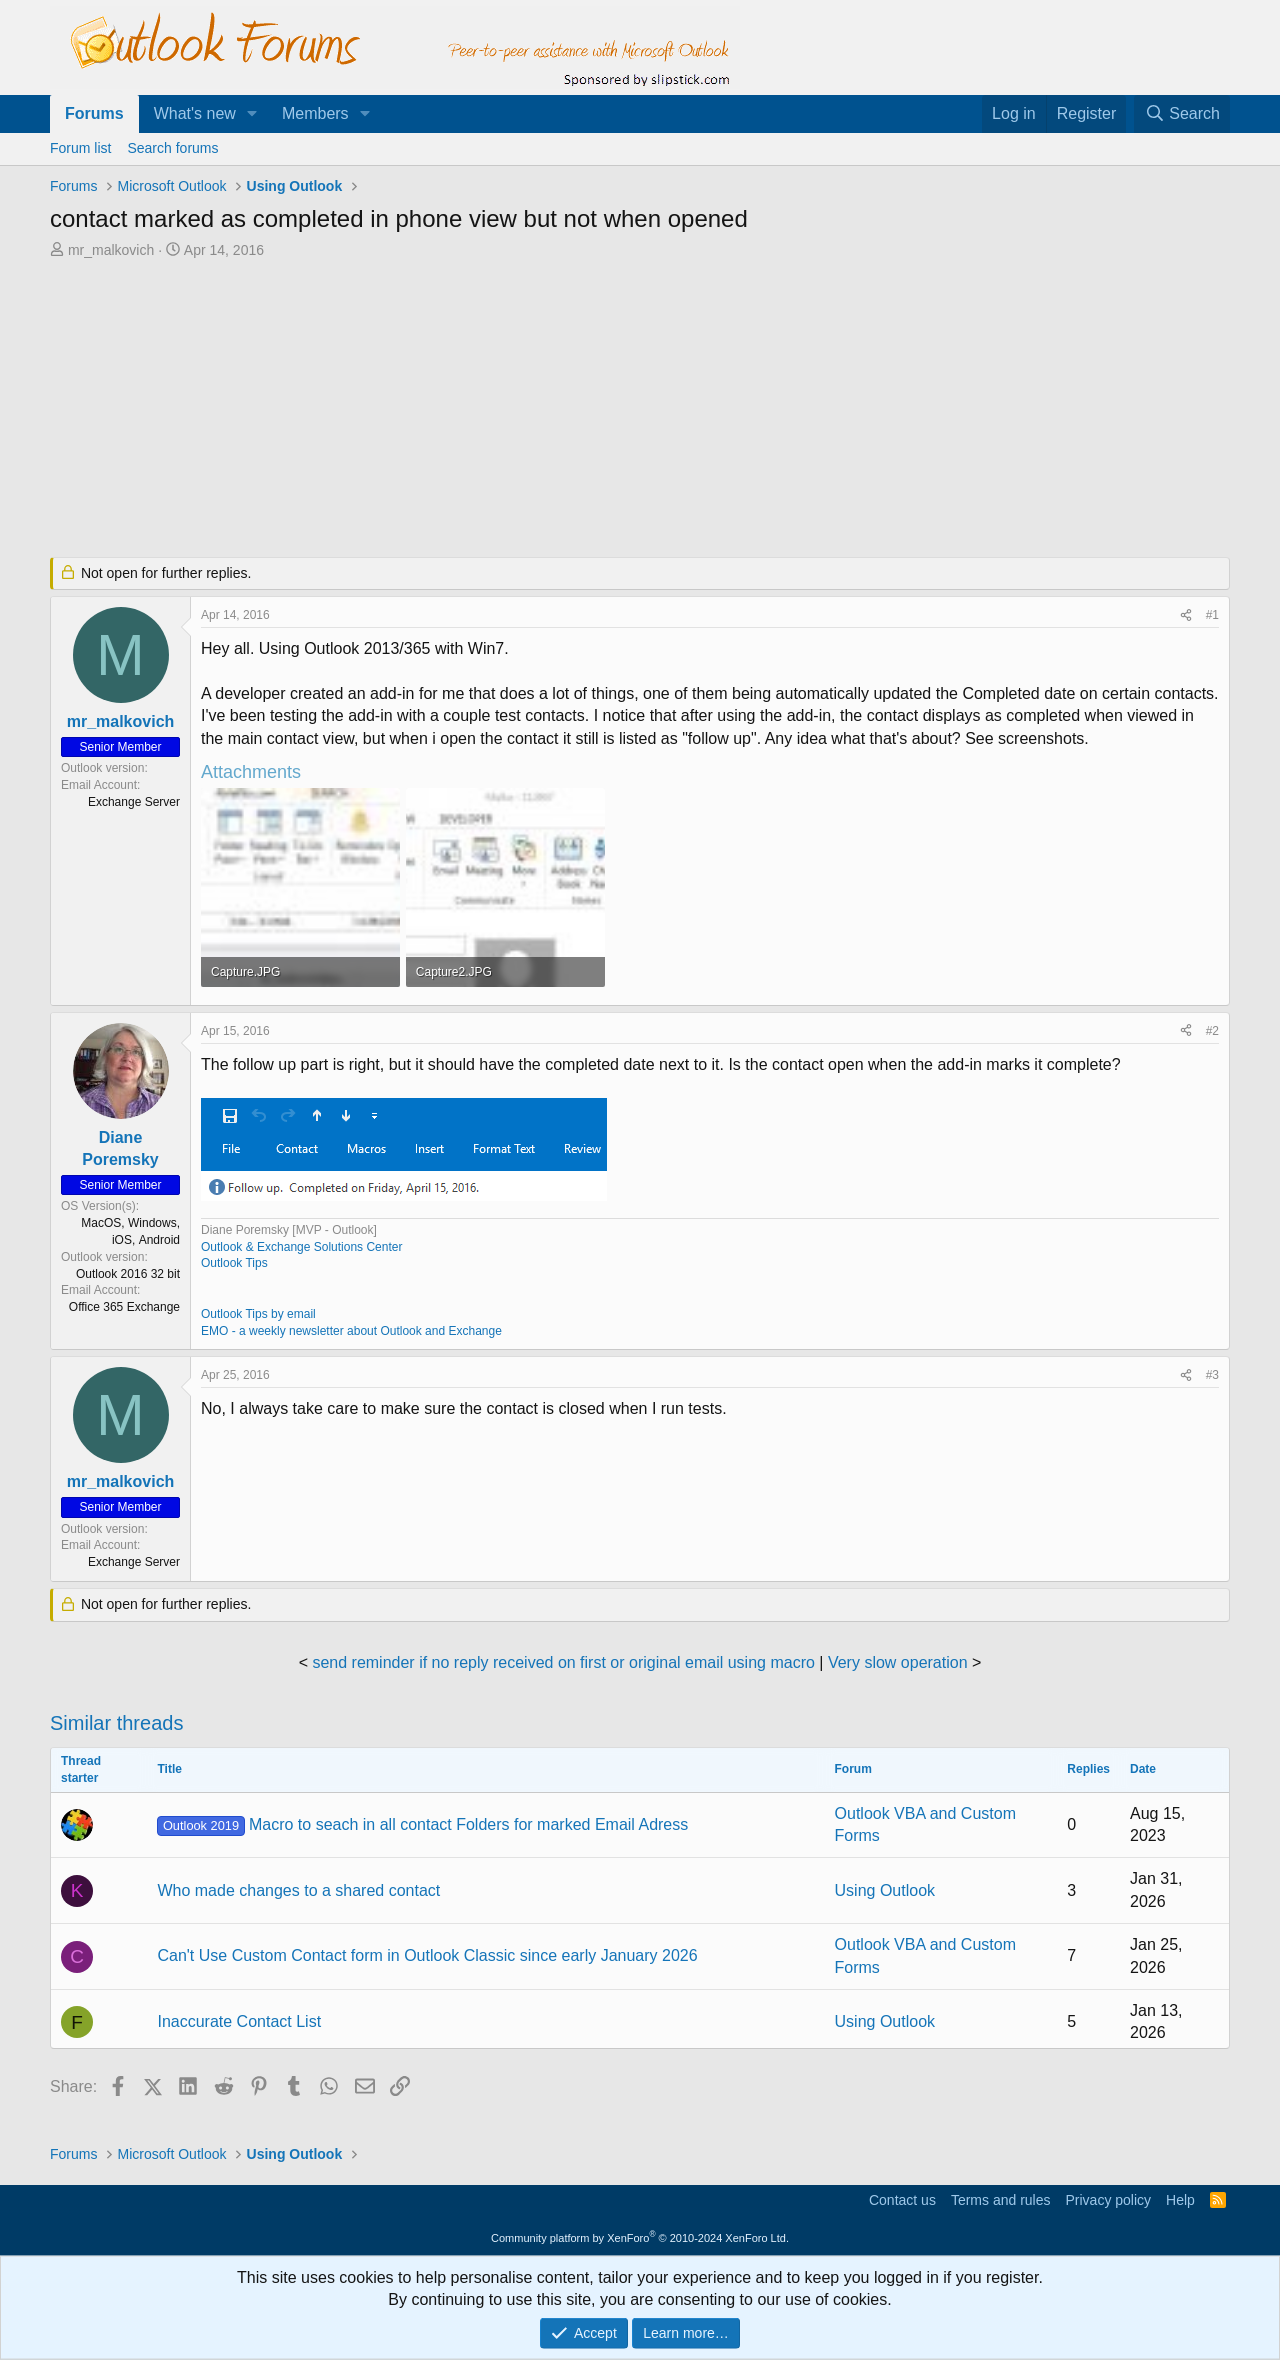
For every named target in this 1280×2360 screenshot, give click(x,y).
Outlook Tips (234, 1263)
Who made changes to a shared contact (298, 1890)
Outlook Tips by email (258, 1314)
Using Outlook (885, 1890)
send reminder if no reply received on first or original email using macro (563, 1662)
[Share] (1186, 615)
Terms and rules (1001, 2200)
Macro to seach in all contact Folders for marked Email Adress (422, 1824)
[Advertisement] (535, 410)
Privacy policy (1108, 2200)
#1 (1212, 615)
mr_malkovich (111, 250)
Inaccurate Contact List (239, 2021)
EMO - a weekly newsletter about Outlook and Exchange (351, 1331)
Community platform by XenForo (640, 2238)
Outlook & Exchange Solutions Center (301, 1247)
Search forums (172, 148)
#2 (1212, 1031)
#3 (1212, 1375)
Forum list (80, 148)
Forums (94, 113)
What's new (195, 113)
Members (315, 113)
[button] (252, 114)
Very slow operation (898, 1662)
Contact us (902, 2200)
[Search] (1182, 114)
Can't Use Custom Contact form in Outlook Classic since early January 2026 (427, 1955)
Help (1180, 2200)
